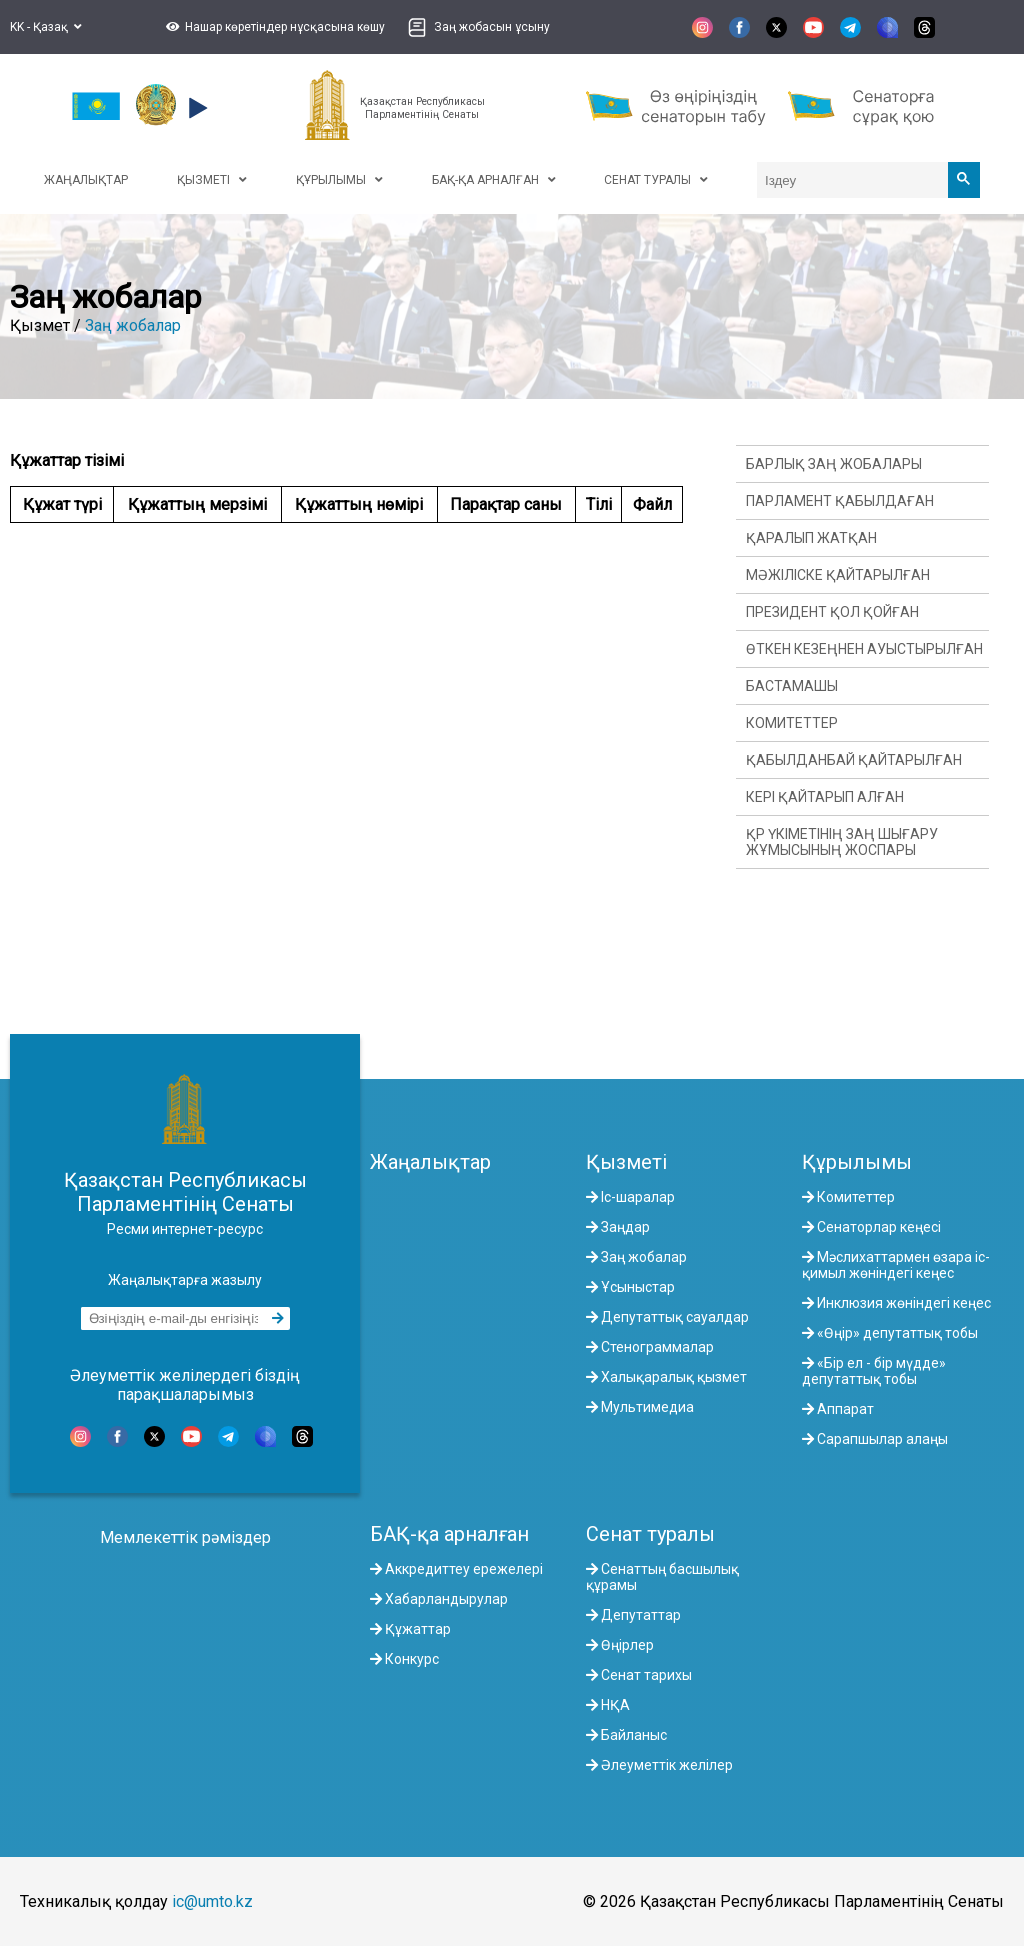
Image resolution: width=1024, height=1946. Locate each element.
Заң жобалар (133, 325)
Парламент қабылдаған (840, 501)
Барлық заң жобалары (834, 464)
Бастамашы (792, 686)
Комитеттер (792, 723)
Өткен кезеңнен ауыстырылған (864, 649)
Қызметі (626, 1162)
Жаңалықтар (430, 1162)
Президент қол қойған (832, 612)
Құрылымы (857, 1162)
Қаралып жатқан (811, 538)
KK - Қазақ (46, 27)
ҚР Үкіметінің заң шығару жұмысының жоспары (842, 842)
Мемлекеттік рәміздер (185, 1537)
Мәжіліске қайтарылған (838, 575)
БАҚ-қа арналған (449, 1534)
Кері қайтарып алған (825, 797)
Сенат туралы (650, 1534)
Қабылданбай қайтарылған (854, 760)
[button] (273, 27)
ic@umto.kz (212, 1901)
